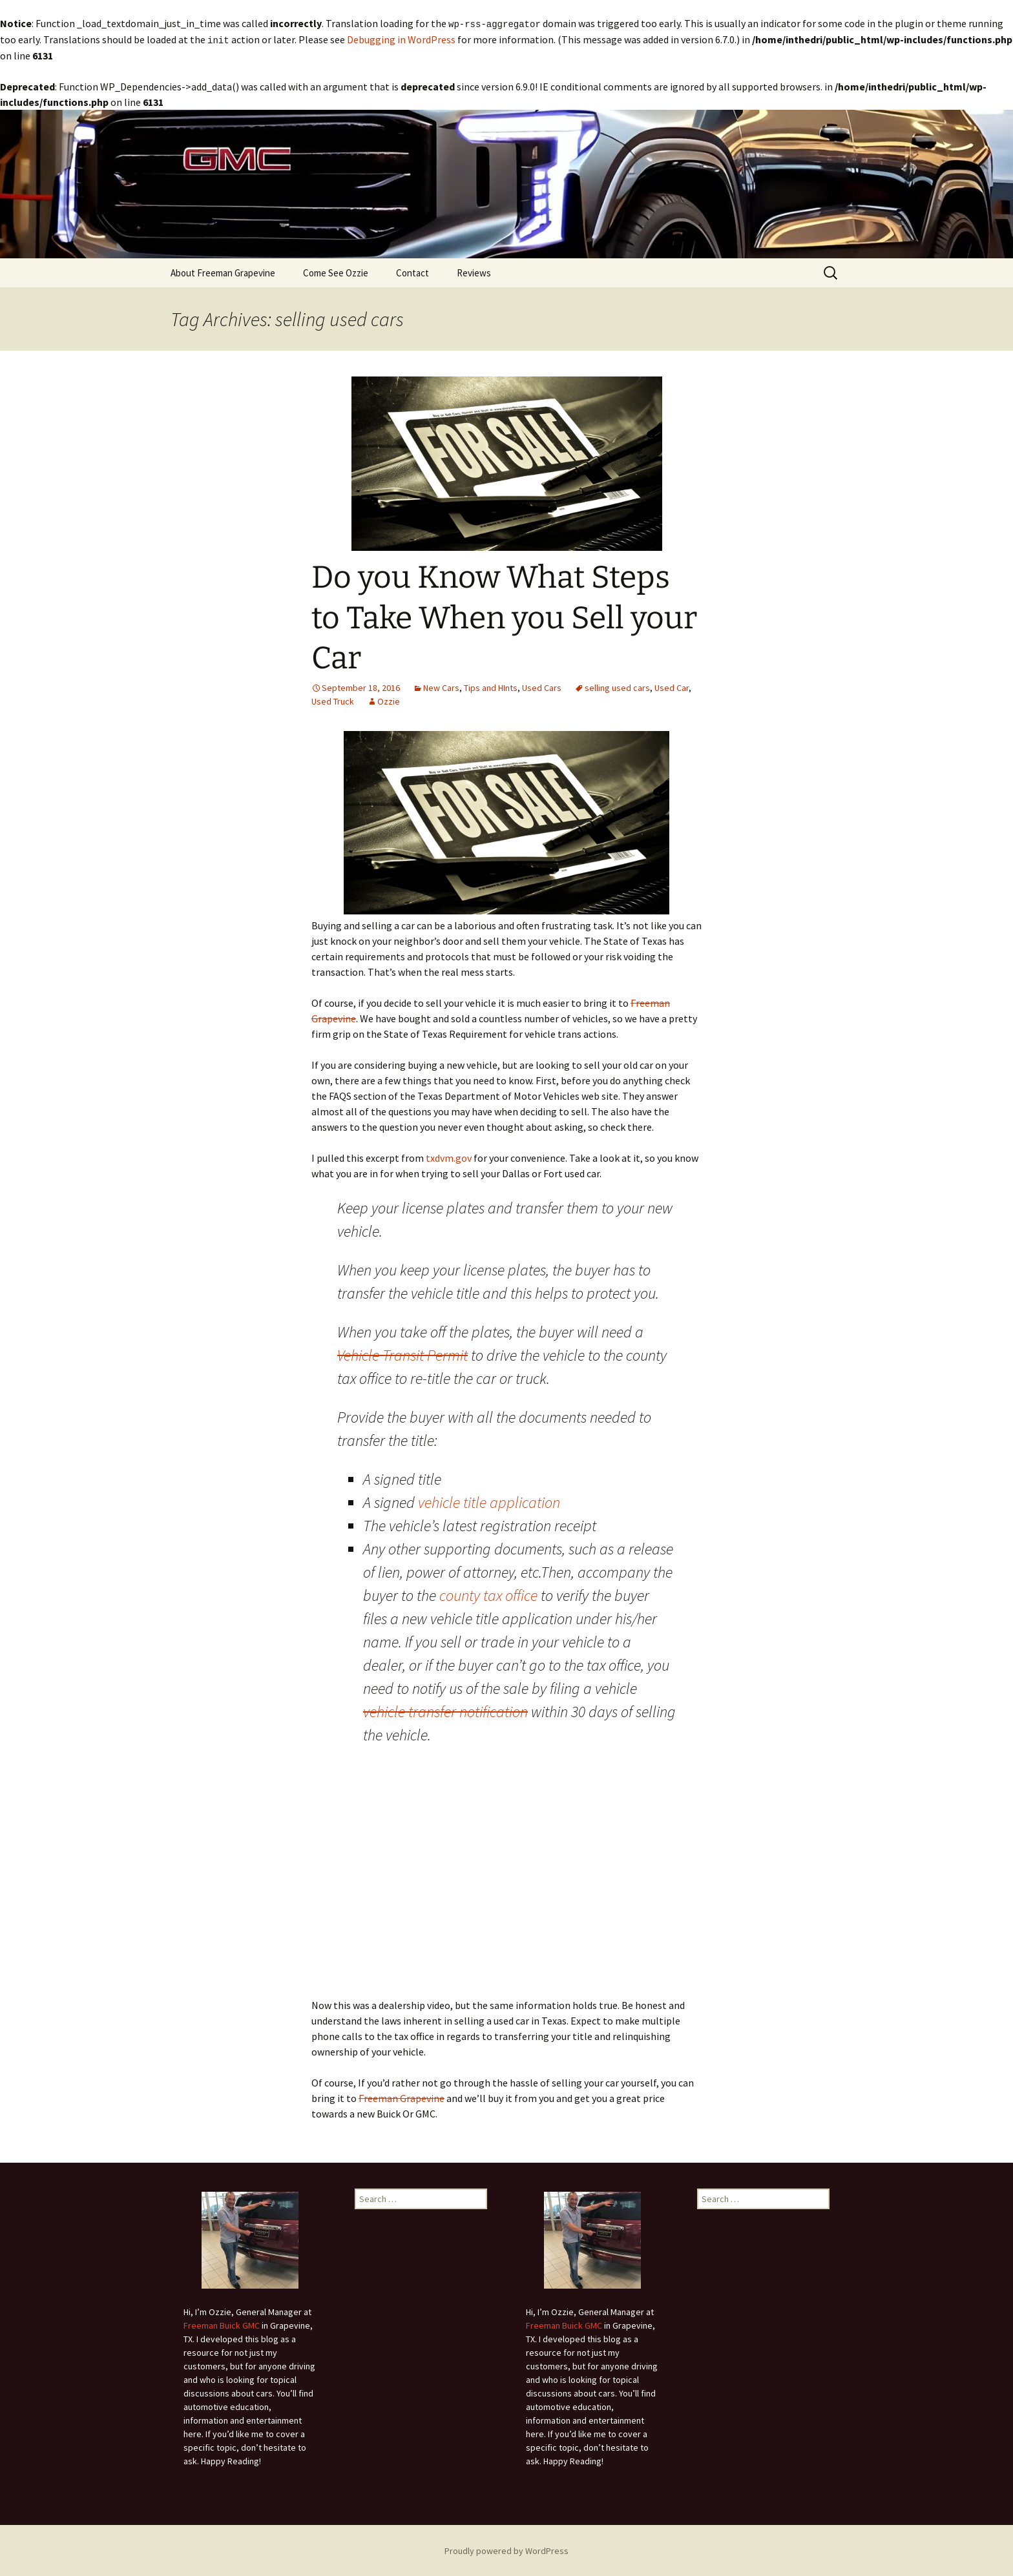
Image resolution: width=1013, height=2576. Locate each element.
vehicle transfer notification (445, 1710)
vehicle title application (489, 1501)
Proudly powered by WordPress (506, 2549)
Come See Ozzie (335, 271)
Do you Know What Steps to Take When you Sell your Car (504, 616)
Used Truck (332, 700)
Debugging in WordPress (401, 38)
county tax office (488, 1594)
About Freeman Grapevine (223, 271)
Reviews (474, 271)
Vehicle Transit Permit (402, 1354)
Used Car (671, 686)
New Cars (441, 686)
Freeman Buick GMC (221, 2324)
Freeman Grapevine (401, 2096)
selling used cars (617, 686)
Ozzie (388, 700)
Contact (412, 271)
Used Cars (541, 686)
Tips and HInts (490, 686)
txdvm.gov (449, 1156)
